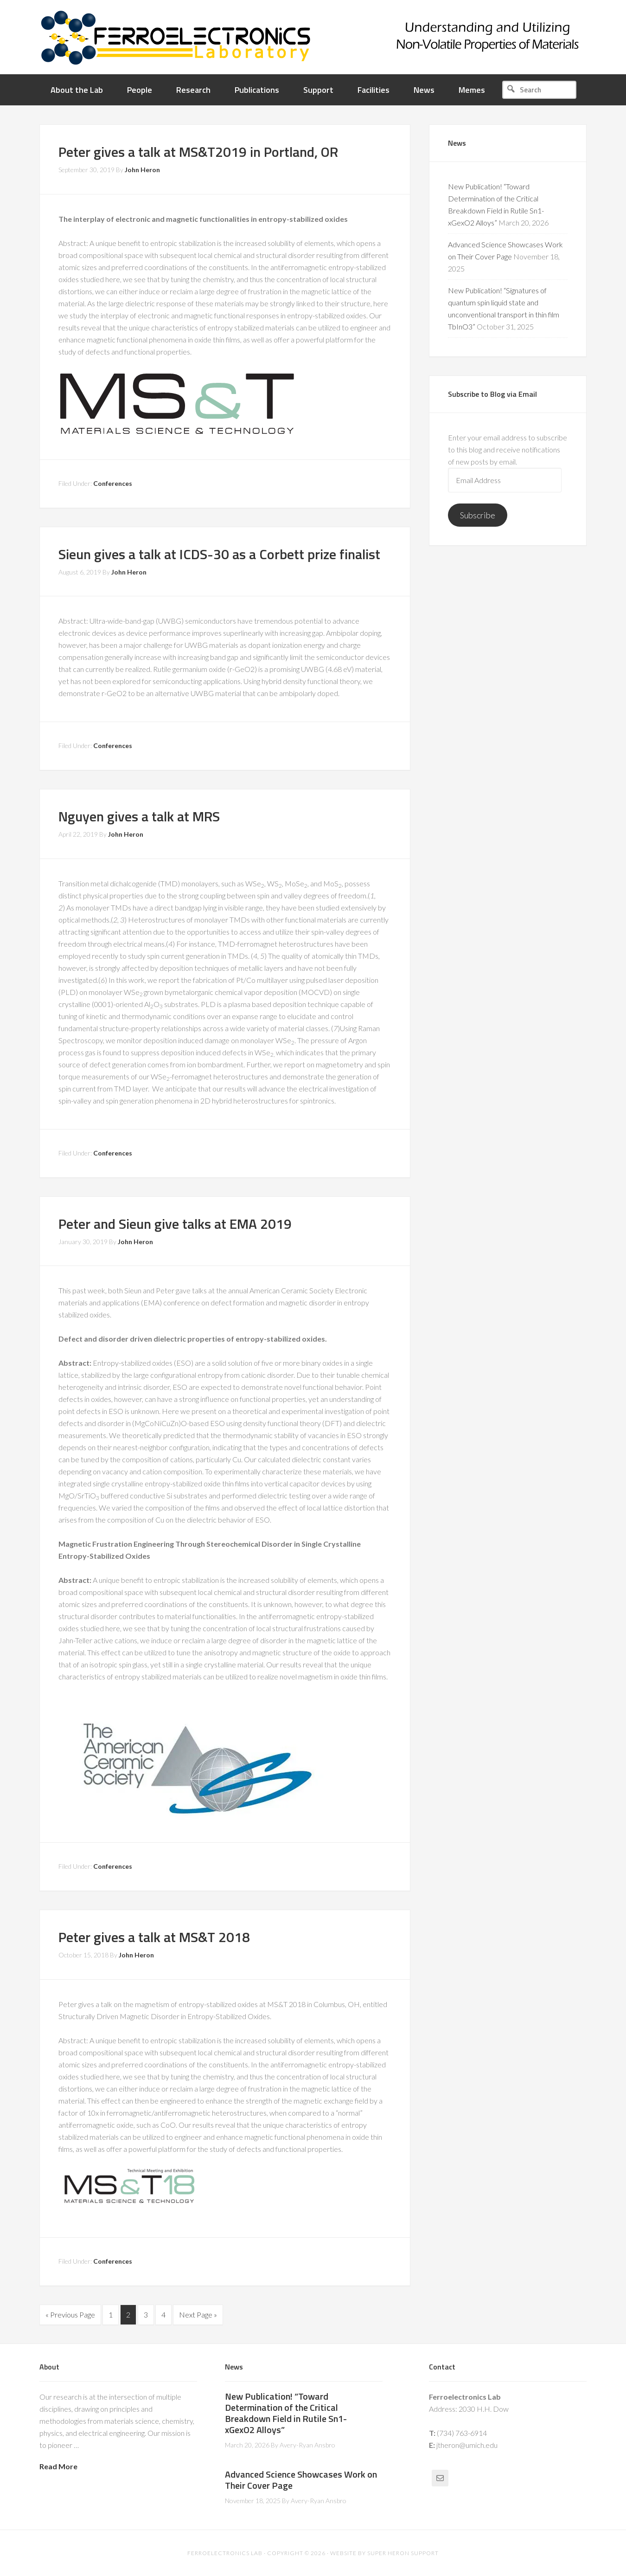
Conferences (112, 483)
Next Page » (198, 2314)
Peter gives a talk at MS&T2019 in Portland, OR (198, 151)
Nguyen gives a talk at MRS (139, 816)
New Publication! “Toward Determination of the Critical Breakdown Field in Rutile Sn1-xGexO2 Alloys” (286, 2412)
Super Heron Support (403, 2552)
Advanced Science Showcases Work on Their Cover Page (301, 2479)
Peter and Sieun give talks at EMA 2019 (175, 1223)
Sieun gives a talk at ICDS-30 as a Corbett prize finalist (219, 554)
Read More (58, 2465)
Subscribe (477, 515)
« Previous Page (70, 2314)
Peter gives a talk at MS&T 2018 (154, 1937)
